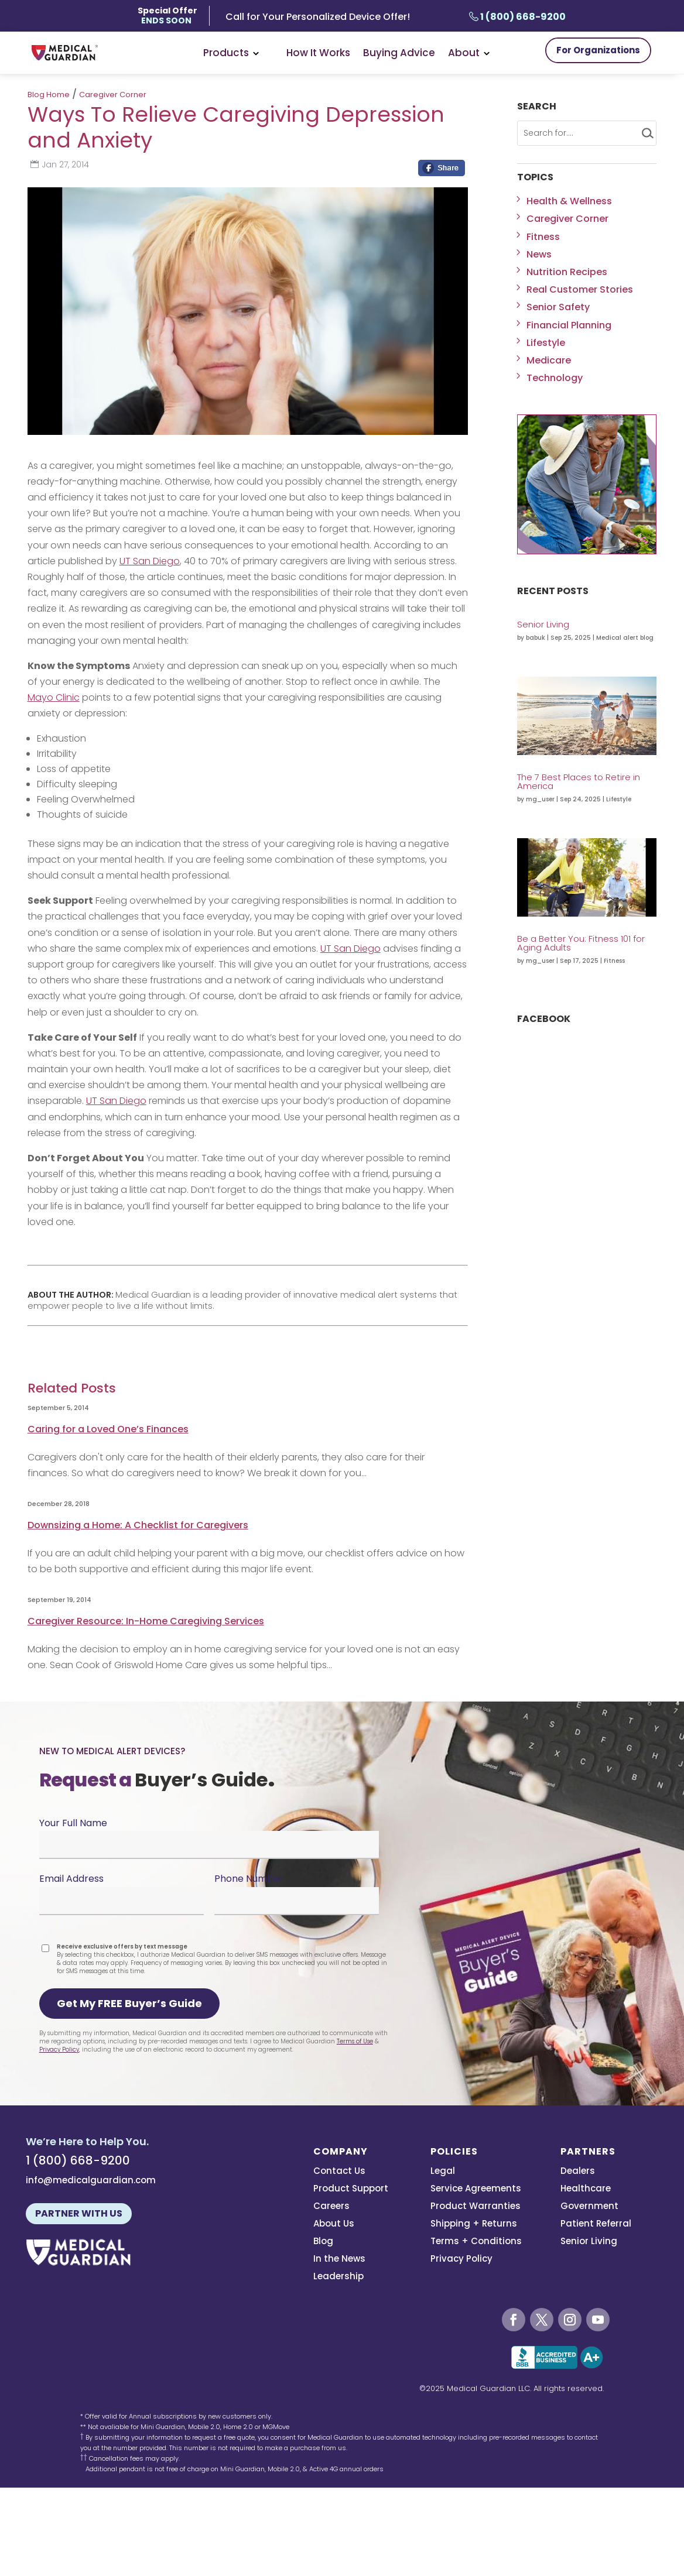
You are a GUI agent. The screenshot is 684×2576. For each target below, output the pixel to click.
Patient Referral (595, 2224)
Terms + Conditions (476, 2242)
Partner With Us (78, 2213)
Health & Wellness (569, 201)
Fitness (543, 236)
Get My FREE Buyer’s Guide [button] (129, 2003)
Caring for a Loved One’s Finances (108, 1429)
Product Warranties (475, 2207)
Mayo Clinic (54, 697)
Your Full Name (73, 1823)
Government (589, 2207)
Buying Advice (399, 53)
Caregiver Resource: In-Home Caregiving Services (146, 1621)
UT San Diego (149, 561)
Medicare (548, 360)
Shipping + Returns (473, 2224)
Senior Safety (558, 307)
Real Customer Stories (579, 289)
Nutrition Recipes (566, 272)
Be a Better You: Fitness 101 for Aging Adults (581, 942)
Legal (442, 2172)
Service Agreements (475, 2189)
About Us (333, 2224)
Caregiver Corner (112, 94)
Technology (554, 378)
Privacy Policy (59, 2049)
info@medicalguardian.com (91, 2180)
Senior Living (543, 624)
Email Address (71, 1878)
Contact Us (339, 2172)
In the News (339, 2260)
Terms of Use (355, 2041)
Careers (331, 2207)
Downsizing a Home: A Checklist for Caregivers (138, 1525)
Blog (323, 2242)
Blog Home (49, 94)
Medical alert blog (625, 637)
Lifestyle (545, 342)
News (539, 254)
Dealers (577, 2172)
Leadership (338, 2277)
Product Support (350, 2189)
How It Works (318, 53)
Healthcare (585, 2189)
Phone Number (248, 1878)
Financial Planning (568, 325)
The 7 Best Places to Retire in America (578, 781)
